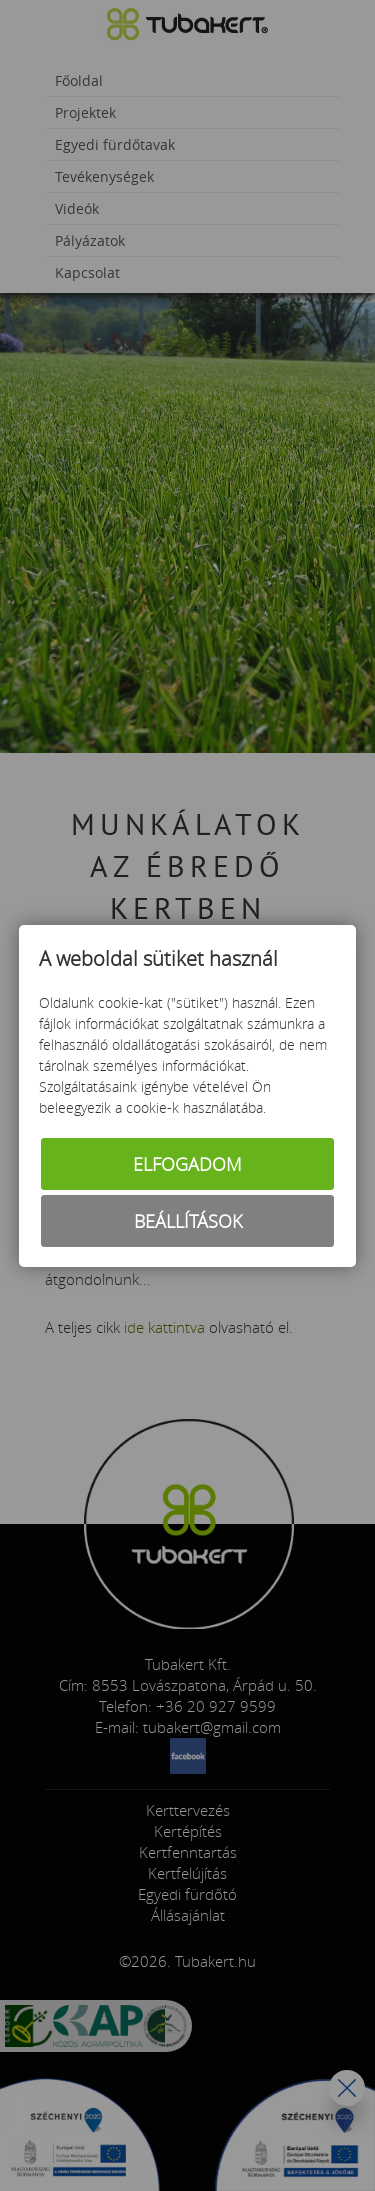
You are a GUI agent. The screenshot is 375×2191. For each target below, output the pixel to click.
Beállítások (188, 1221)
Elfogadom (187, 1164)
